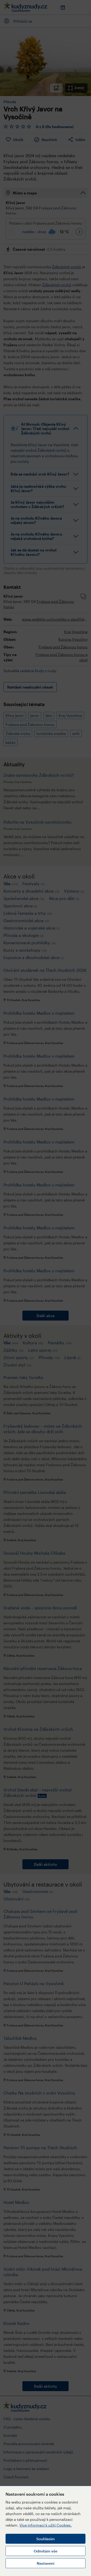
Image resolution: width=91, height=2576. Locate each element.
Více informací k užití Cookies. (45, 2525)
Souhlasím (45, 2539)
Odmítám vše (45, 2551)
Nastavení (45, 2563)
